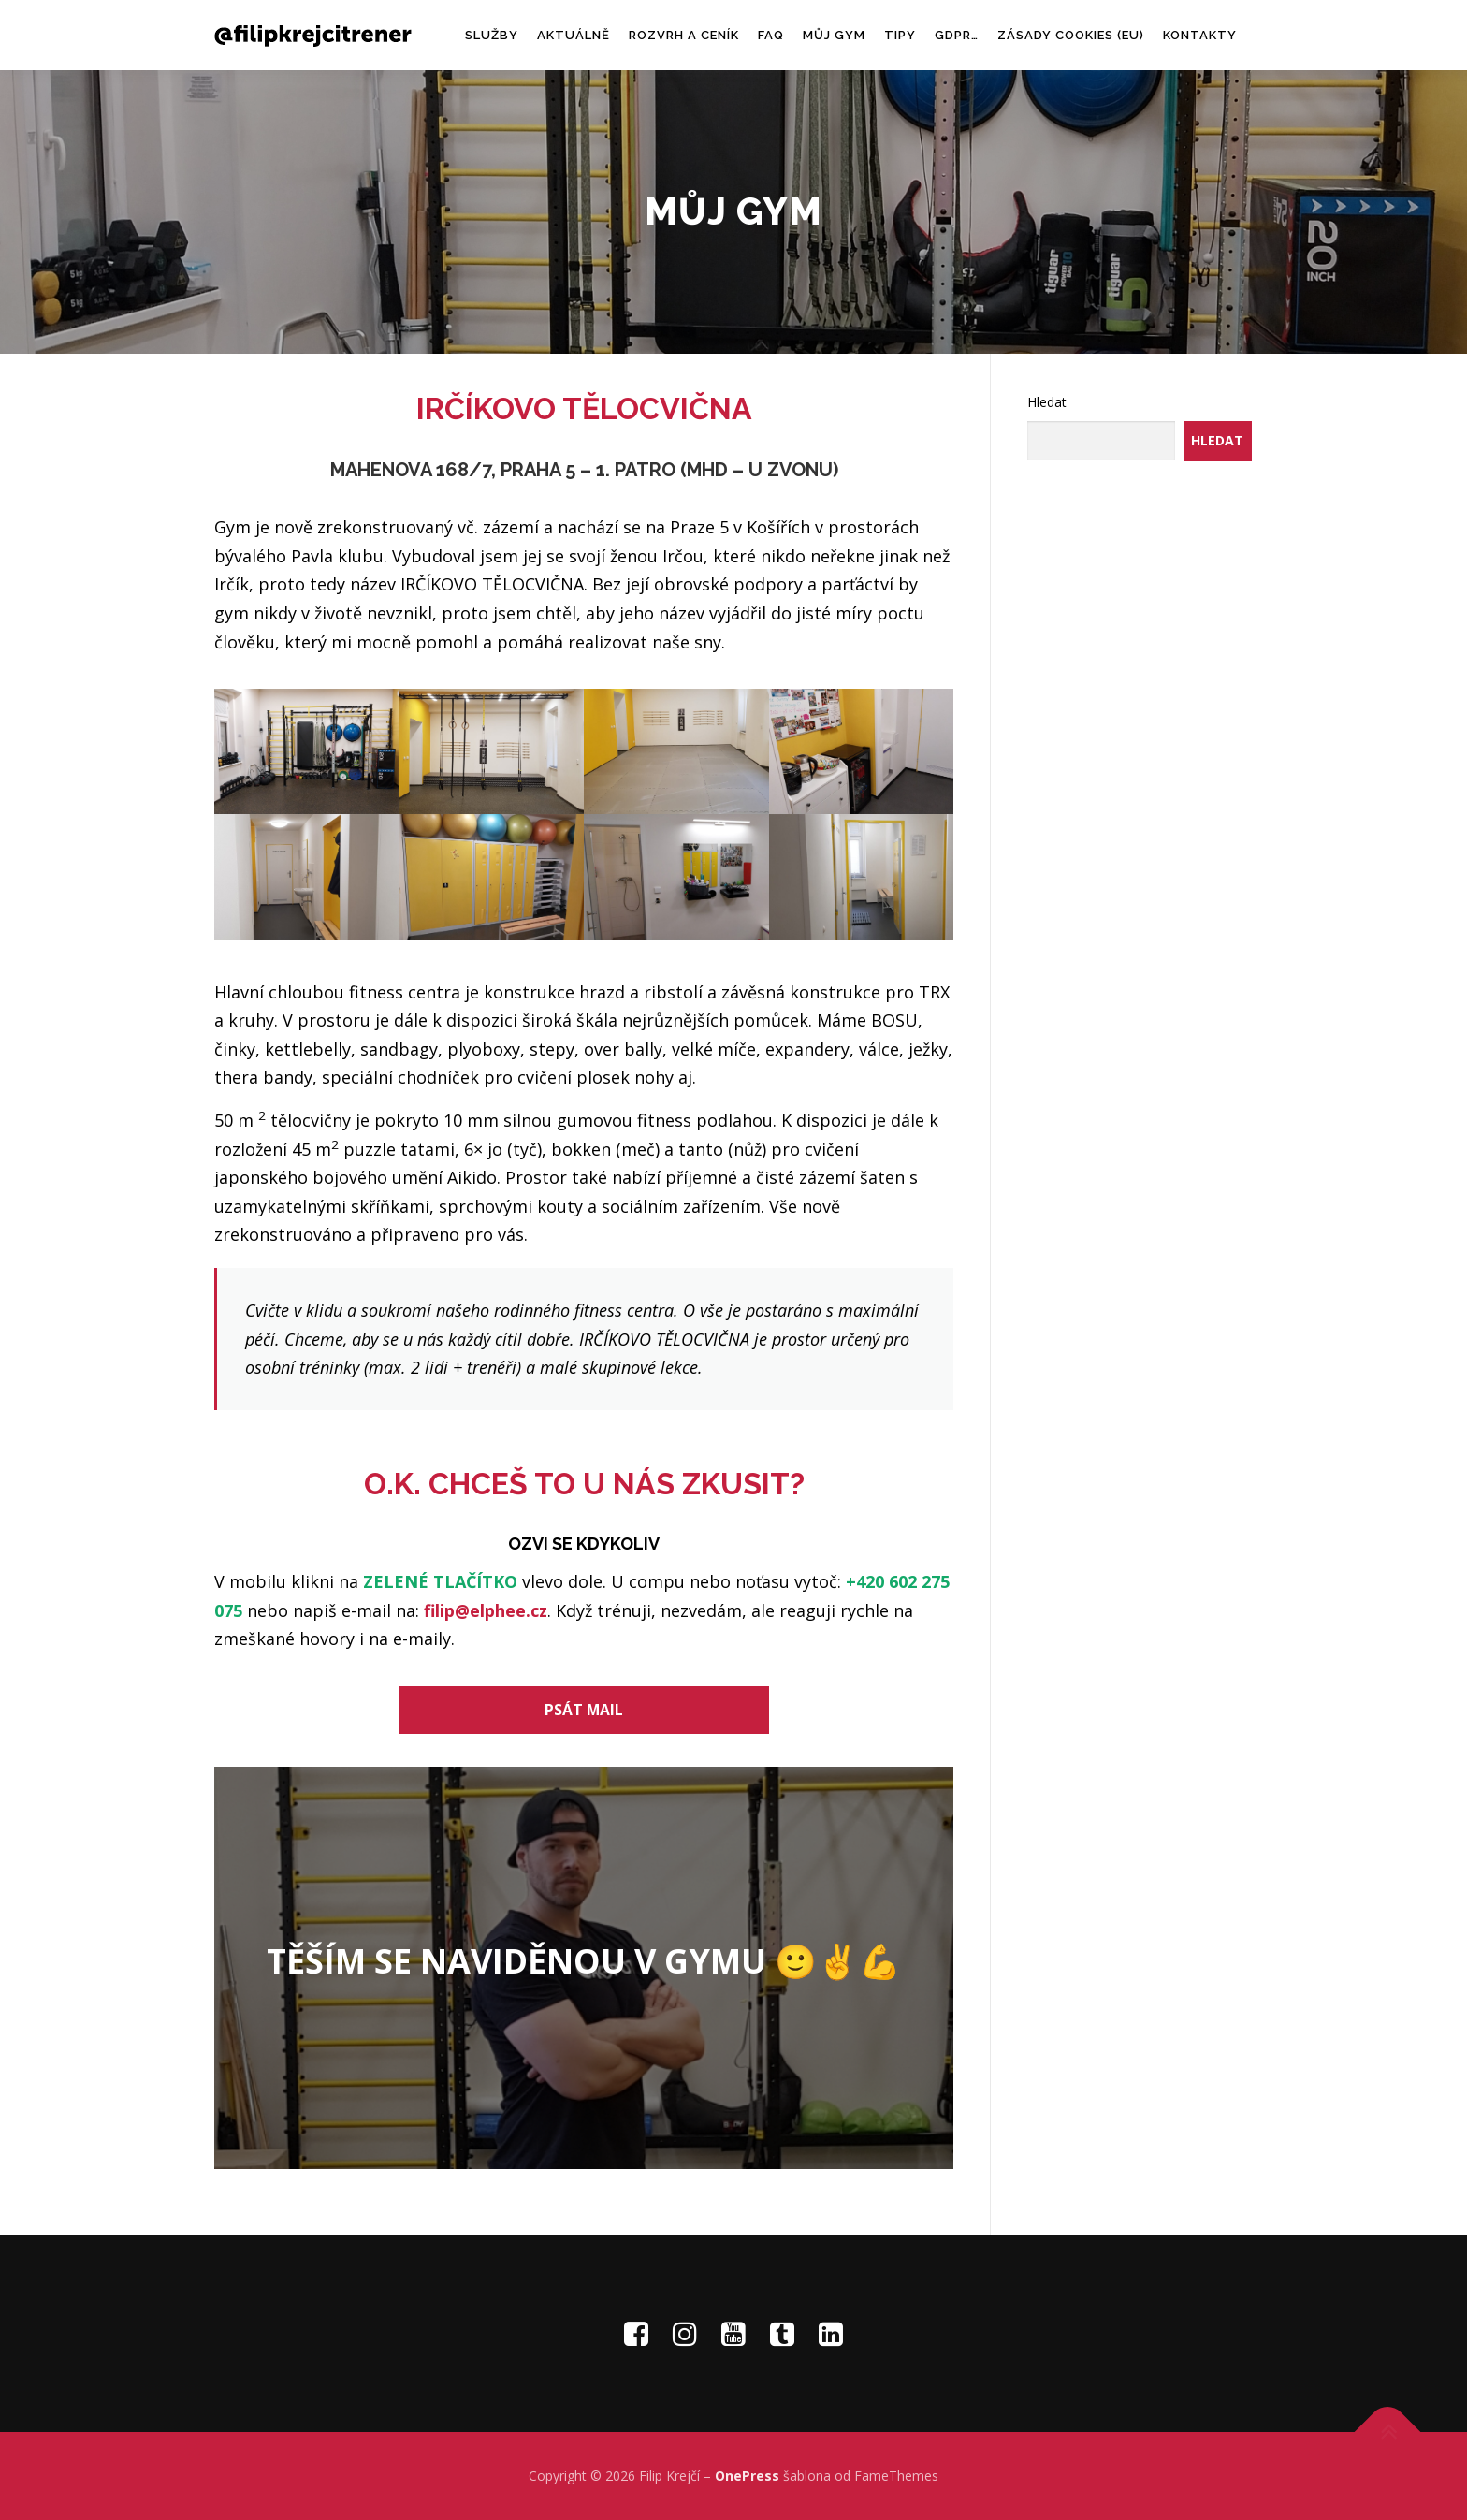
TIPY (900, 35)
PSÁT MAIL (584, 1709)
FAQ (771, 35)
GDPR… (957, 35)
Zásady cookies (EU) (1070, 35)
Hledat (1047, 402)
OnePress (747, 2475)
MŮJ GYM (834, 35)
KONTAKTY (1200, 35)
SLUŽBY (491, 35)
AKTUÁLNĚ (573, 35)
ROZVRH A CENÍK (684, 35)
